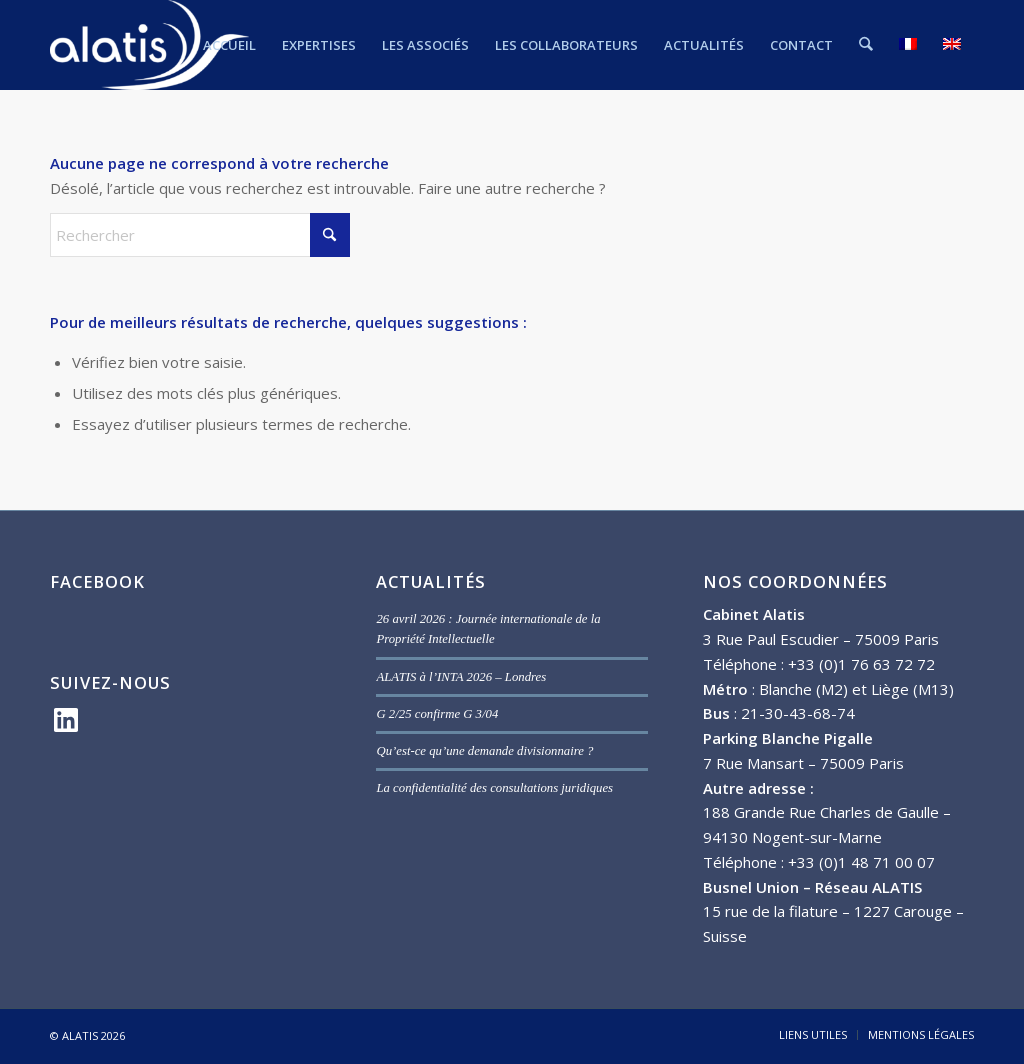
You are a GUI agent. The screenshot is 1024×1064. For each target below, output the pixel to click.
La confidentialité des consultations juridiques (494, 788)
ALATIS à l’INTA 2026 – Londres (461, 677)
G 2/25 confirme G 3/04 (437, 714)
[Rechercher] (866, 45)
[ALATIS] (149, 45)
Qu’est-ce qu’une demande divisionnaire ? (484, 751)
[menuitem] (230, 45)
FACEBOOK (97, 581)
